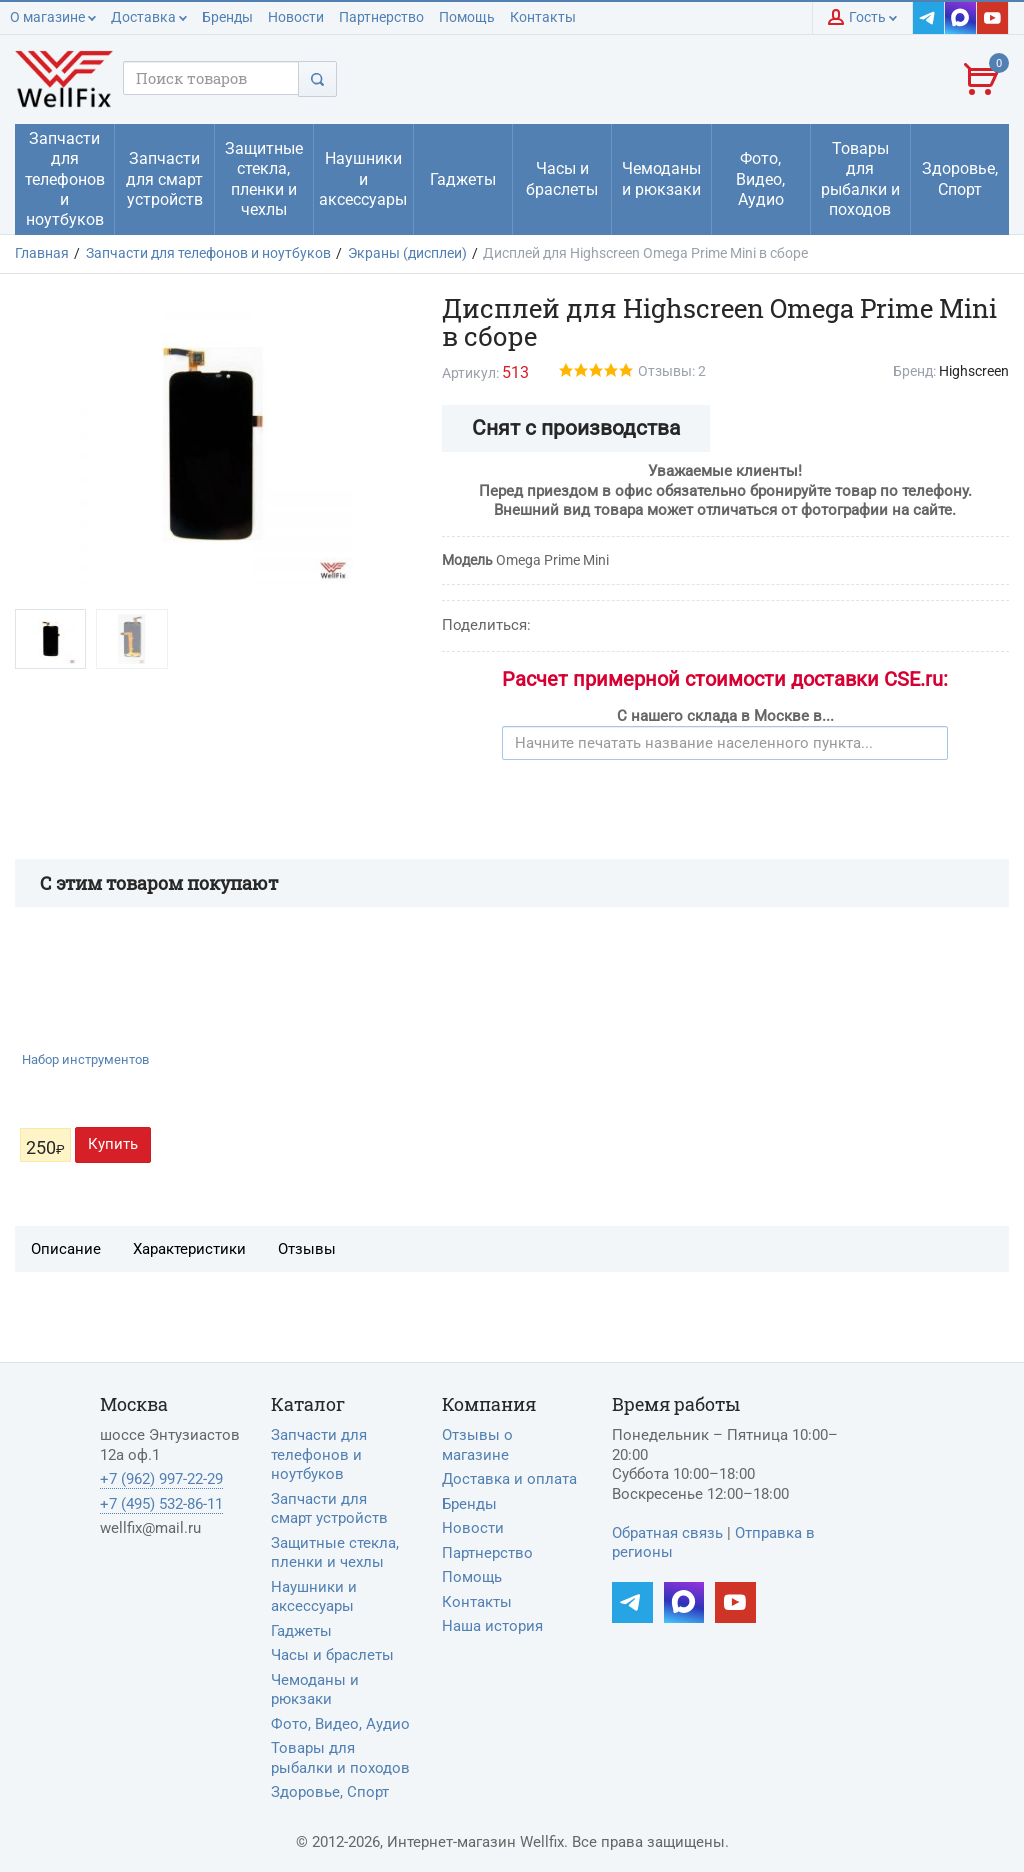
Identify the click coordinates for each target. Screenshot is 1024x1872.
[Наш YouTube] (993, 18)
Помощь (467, 17)
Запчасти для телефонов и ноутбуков (319, 1454)
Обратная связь (667, 1533)
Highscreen (974, 371)
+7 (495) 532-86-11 (161, 1504)
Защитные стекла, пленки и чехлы (335, 1553)
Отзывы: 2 (672, 371)
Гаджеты (301, 1631)
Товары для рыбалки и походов (340, 1758)
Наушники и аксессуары (314, 1597)
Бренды (227, 17)
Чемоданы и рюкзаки (315, 1690)
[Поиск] (317, 78)
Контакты (543, 17)
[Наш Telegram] (929, 18)
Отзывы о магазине (477, 1445)
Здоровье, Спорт (330, 1792)
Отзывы (307, 1249)
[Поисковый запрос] (211, 78)
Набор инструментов (85, 1059)
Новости (296, 17)
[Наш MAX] (961, 18)
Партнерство (381, 17)
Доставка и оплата (509, 1479)
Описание (66, 1249)
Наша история (492, 1626)
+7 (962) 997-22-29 (161, 1479)
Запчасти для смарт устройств (329, 1509)
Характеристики (189, 1249)
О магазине (53, 17)
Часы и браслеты (332, 1655)
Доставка (149, 17)
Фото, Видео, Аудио (340, 1724)
